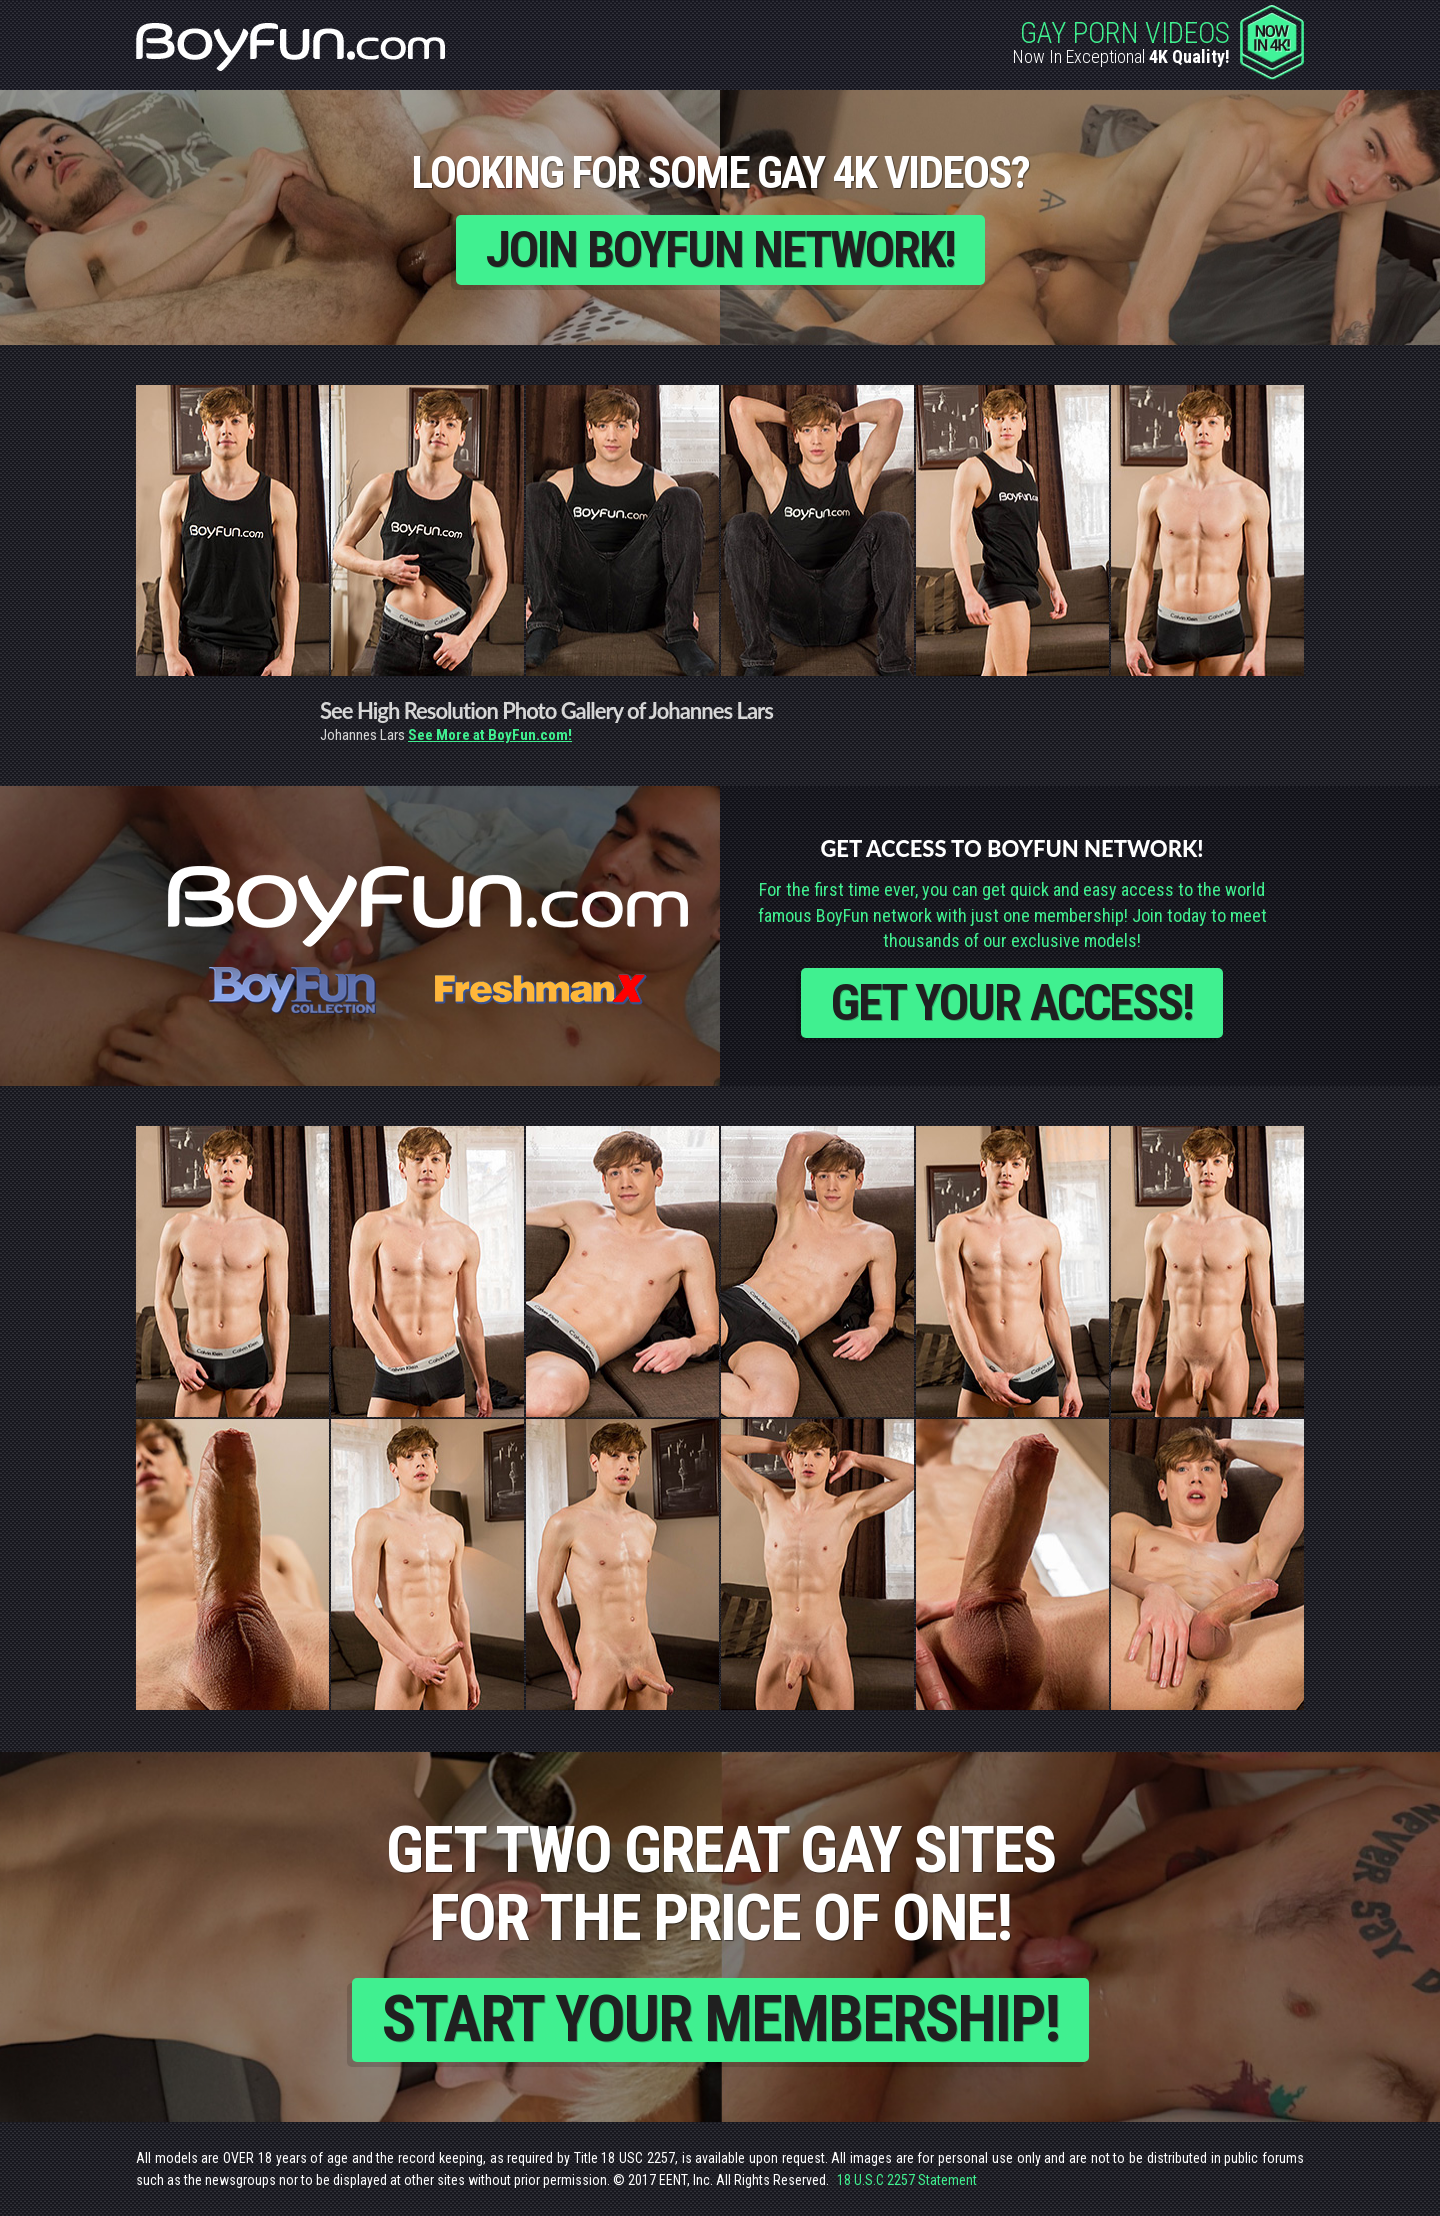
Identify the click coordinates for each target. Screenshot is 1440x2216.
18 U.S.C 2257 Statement (907, 2180)
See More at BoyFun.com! (490, 735)
